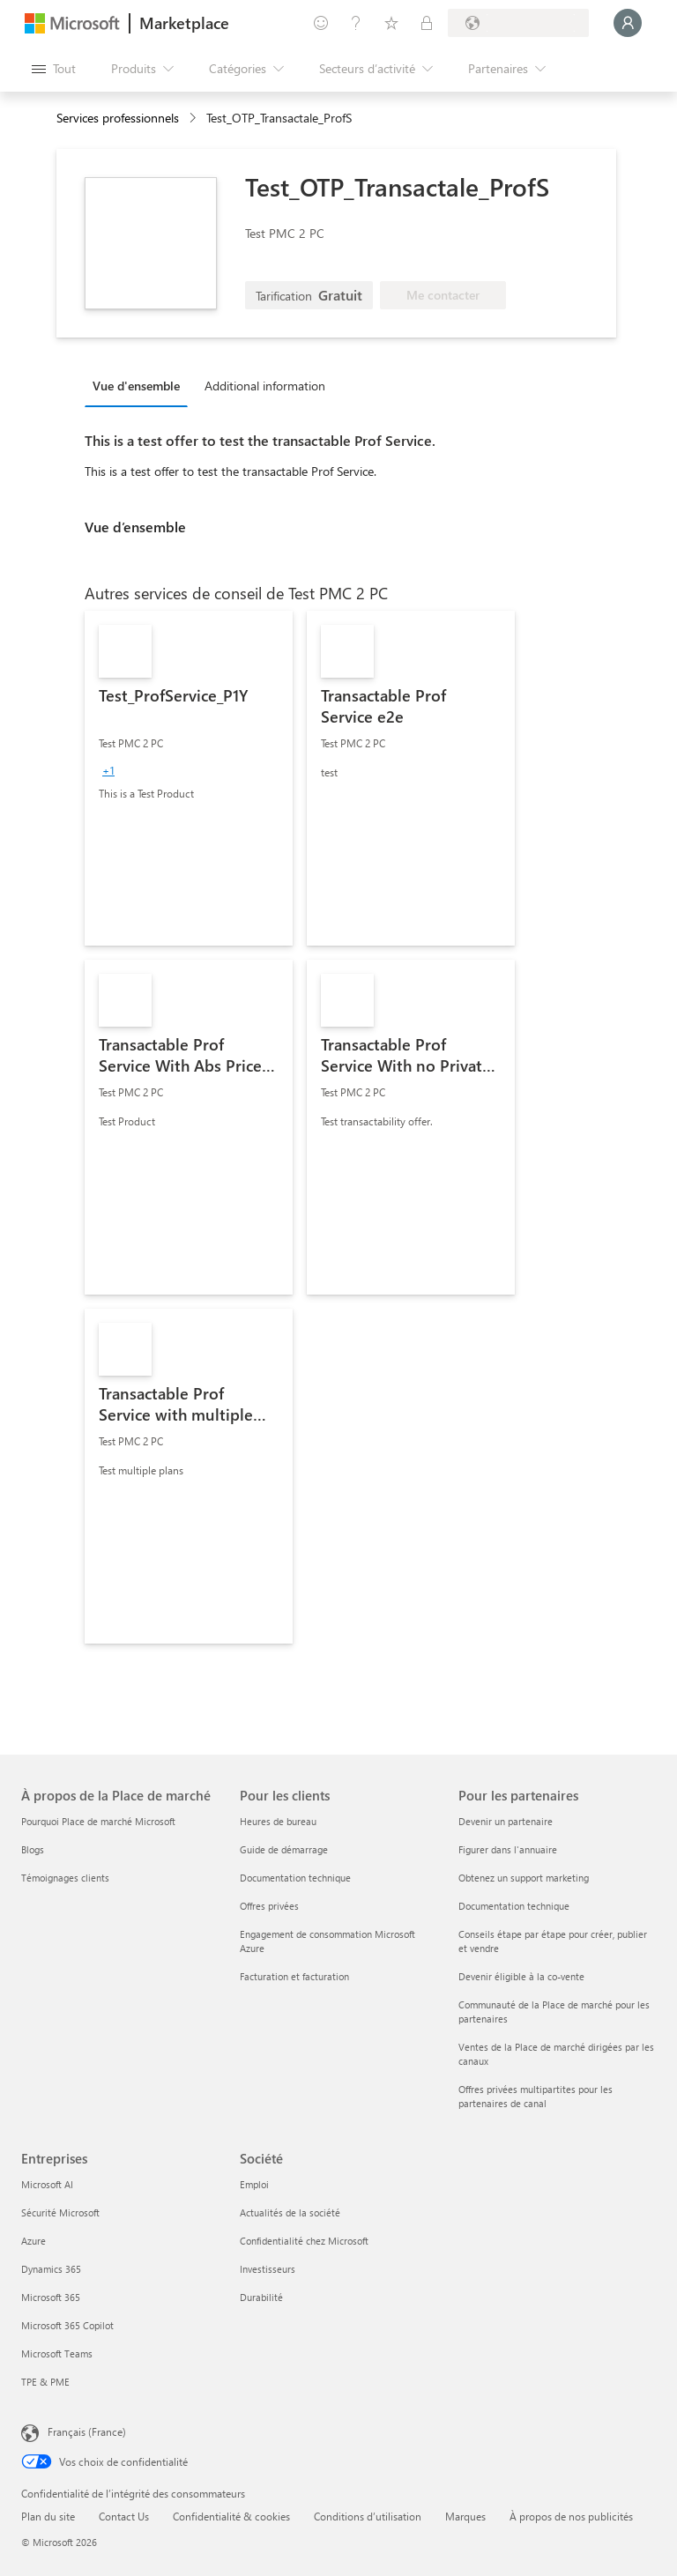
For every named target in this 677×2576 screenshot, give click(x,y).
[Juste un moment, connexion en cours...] (627, 23)
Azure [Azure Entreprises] (33, 2240)
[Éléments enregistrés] (391, 23)
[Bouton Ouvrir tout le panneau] (54, 69)
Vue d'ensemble (136, 385)
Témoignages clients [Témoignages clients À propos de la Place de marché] (65, 1877)
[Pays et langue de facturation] (518, 23)
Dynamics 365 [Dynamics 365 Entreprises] (51, 2268)
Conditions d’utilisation (367, 2516)
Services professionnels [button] (117, 117)
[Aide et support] (356, 23)
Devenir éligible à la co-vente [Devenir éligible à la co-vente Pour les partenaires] (521, 1976)
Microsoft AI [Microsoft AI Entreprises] (47, 2184)
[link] (189, 778)
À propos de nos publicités (571, 2516)
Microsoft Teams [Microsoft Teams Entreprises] (57, 2353)
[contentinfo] (194, 118)
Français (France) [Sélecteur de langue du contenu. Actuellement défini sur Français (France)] (87, 2431)
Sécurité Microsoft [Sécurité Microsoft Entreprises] (60, 2212)
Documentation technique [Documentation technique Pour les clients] (295, 1877)
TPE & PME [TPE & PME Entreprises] (45, 2381)
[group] (108, 770)
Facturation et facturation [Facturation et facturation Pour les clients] (294, 1976)
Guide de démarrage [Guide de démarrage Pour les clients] (284, 1849)
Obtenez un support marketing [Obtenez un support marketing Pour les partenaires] (523, 1877)
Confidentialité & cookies (231, 2516)
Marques (465, 2516)
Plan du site (48, 2516)
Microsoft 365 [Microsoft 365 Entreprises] (50, 2297)
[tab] (141, 385)
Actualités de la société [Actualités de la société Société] (290, 2212)
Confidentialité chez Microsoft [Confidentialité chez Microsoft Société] (304, 2240)
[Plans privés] (427, 23)
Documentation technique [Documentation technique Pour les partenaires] (513, 1905)
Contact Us (124, 2516)
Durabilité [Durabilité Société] (261, 2297)
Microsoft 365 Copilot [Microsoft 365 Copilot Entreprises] (67, 2325)
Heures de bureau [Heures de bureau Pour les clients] (278, 1821)
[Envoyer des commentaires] (321, 23)
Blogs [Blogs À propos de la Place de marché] (32, 1849)
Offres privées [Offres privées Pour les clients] (269, 1905)
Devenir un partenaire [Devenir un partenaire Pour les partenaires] (505, 1821)
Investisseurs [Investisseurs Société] (267, 2268)
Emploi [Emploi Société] (254, 2184)
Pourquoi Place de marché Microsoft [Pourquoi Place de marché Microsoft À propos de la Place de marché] (98, 1821)
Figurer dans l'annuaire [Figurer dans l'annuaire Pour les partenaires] (507, 1849)
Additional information (265, 385)
